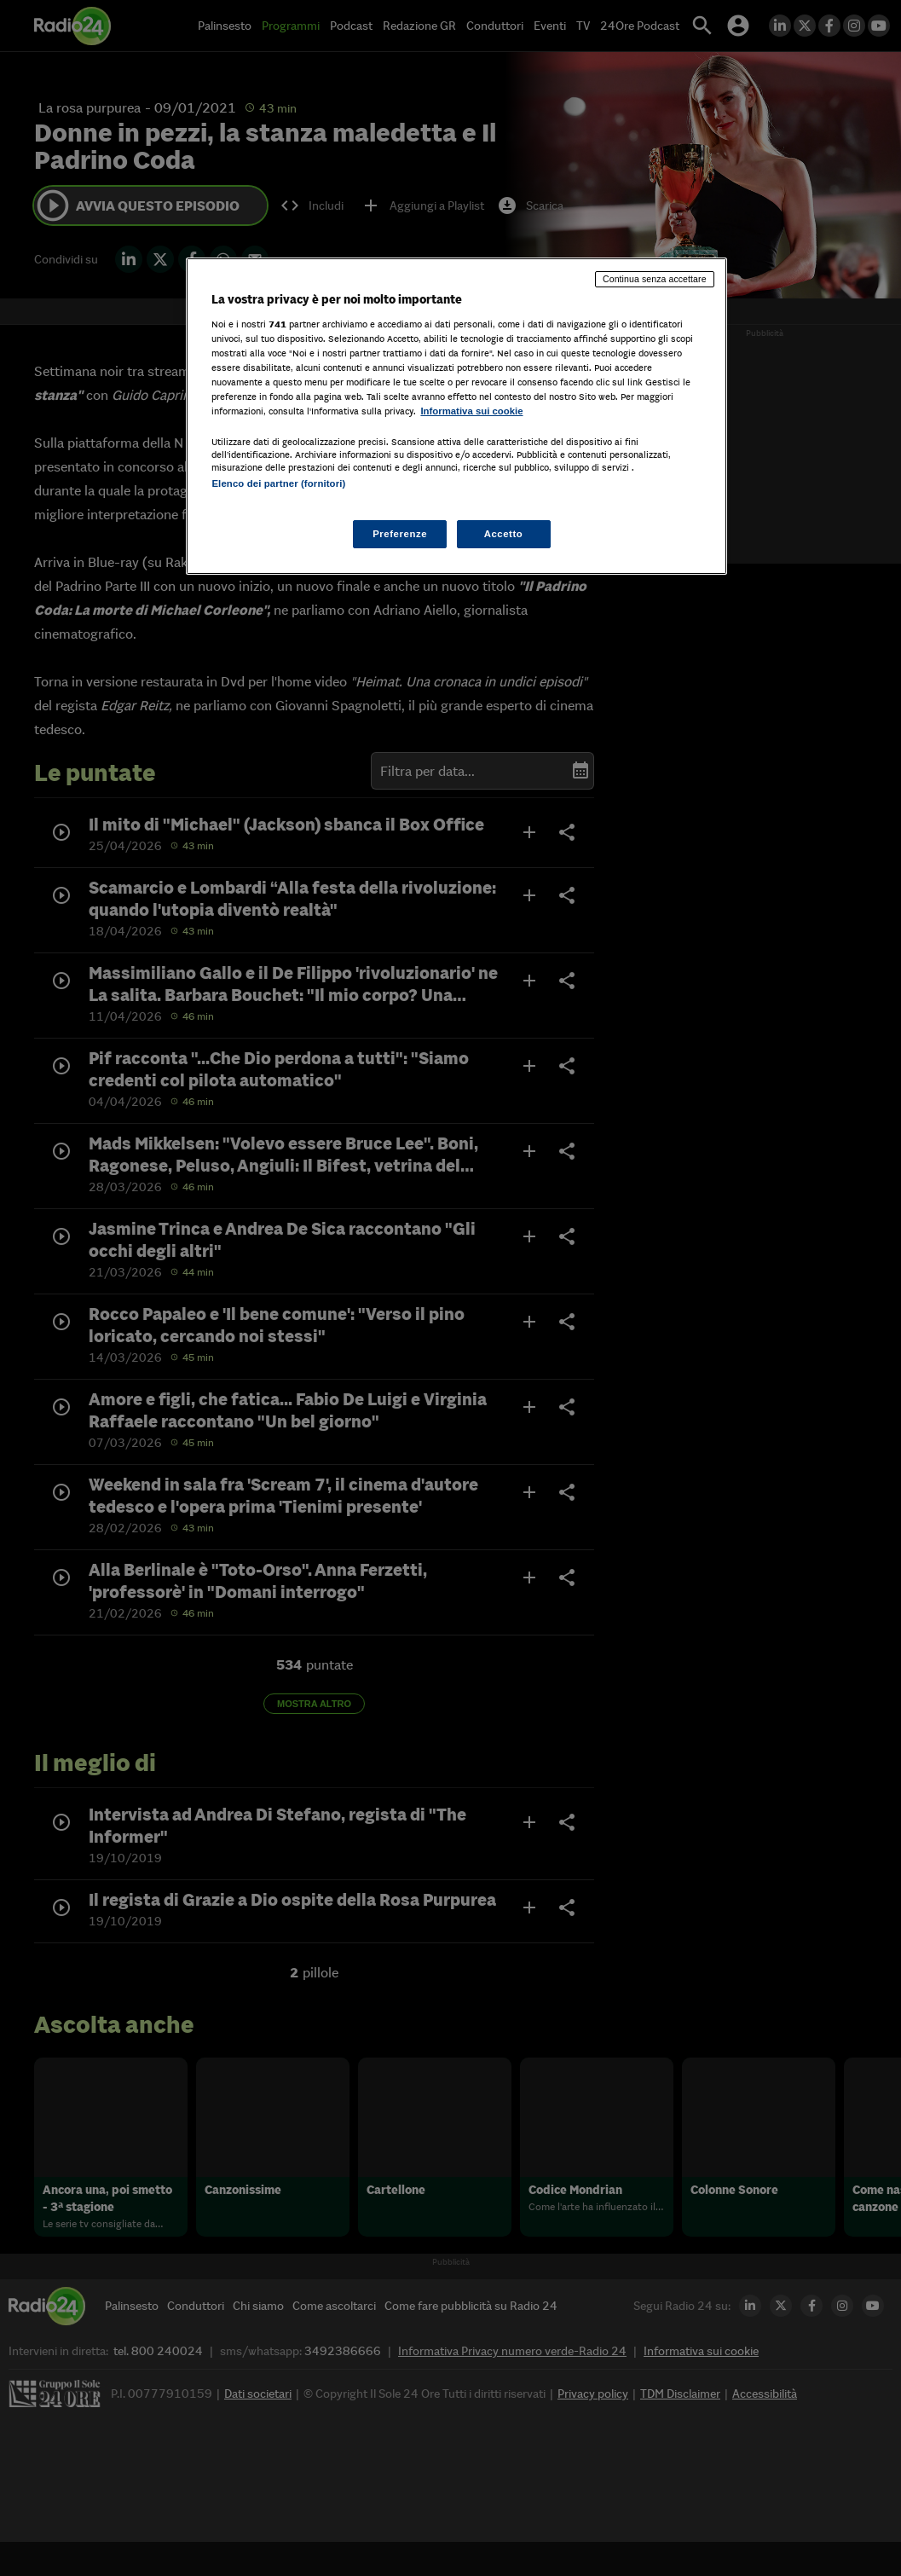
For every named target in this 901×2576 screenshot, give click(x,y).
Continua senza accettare (655, 279)
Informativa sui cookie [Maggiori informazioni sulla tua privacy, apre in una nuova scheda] (471, 411)
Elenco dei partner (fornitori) (278, 483)
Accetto (503, 534)
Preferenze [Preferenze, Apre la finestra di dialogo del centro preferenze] (400, 534)
